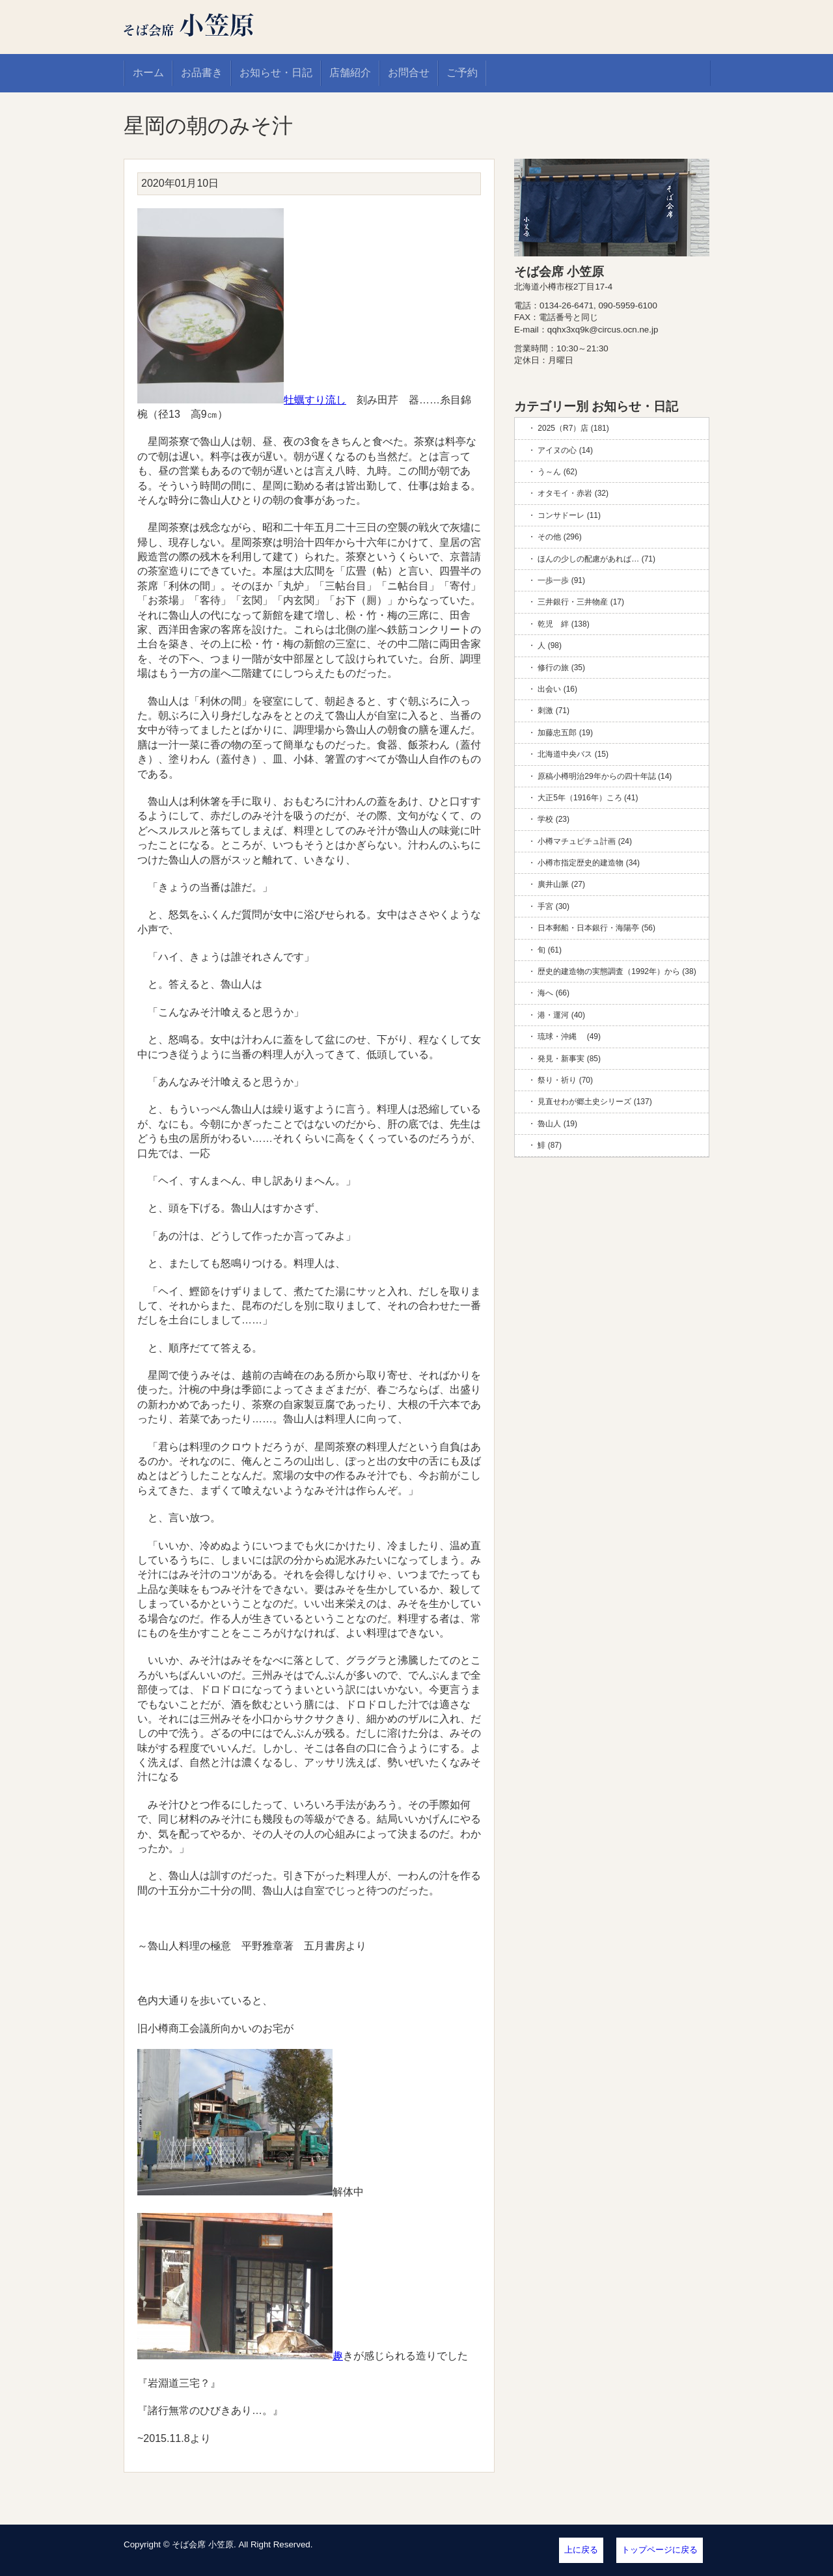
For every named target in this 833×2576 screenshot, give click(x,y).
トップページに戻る (659, 2550)
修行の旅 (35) (561, 667)
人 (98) (550, 645)
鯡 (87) (550, 1145)
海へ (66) (553, 992)
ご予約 (462, 72)
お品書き (202, 72)
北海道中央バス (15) (573, 754)
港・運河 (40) (561, 1015)
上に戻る (581, 2550)
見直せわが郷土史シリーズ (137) (594, 1101)
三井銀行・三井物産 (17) (581, 601)
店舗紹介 (350, 72)
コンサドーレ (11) (569, 515)
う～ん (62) (557, 471)
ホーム (148, 72)
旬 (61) (550, 950)
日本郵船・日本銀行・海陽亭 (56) (596, 927)
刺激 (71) (553, 710)
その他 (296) (559, 536)
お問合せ (409, 72)
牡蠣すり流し (241, 399)
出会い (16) (557, 689)
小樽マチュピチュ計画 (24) (585, 841)
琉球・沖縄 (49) (569, 1036)
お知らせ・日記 (275, 72)
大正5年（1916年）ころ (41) (588, 797)
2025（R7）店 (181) (573, 428)
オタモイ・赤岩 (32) (573, 493)
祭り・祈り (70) (565, 1080)
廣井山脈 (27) (561, 884)
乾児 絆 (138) (563, 624)
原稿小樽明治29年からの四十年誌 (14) (605, 776)
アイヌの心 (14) (565, 450)
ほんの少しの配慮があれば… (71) (596, 558)
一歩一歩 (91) (561, 580)
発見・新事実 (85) (569, 1058)
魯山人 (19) (557, 1123)
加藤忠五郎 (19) (565, 732)
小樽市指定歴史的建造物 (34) (589, 862)
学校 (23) (553, 819)
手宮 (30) (553, 906)
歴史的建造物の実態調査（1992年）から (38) (617, 971)
